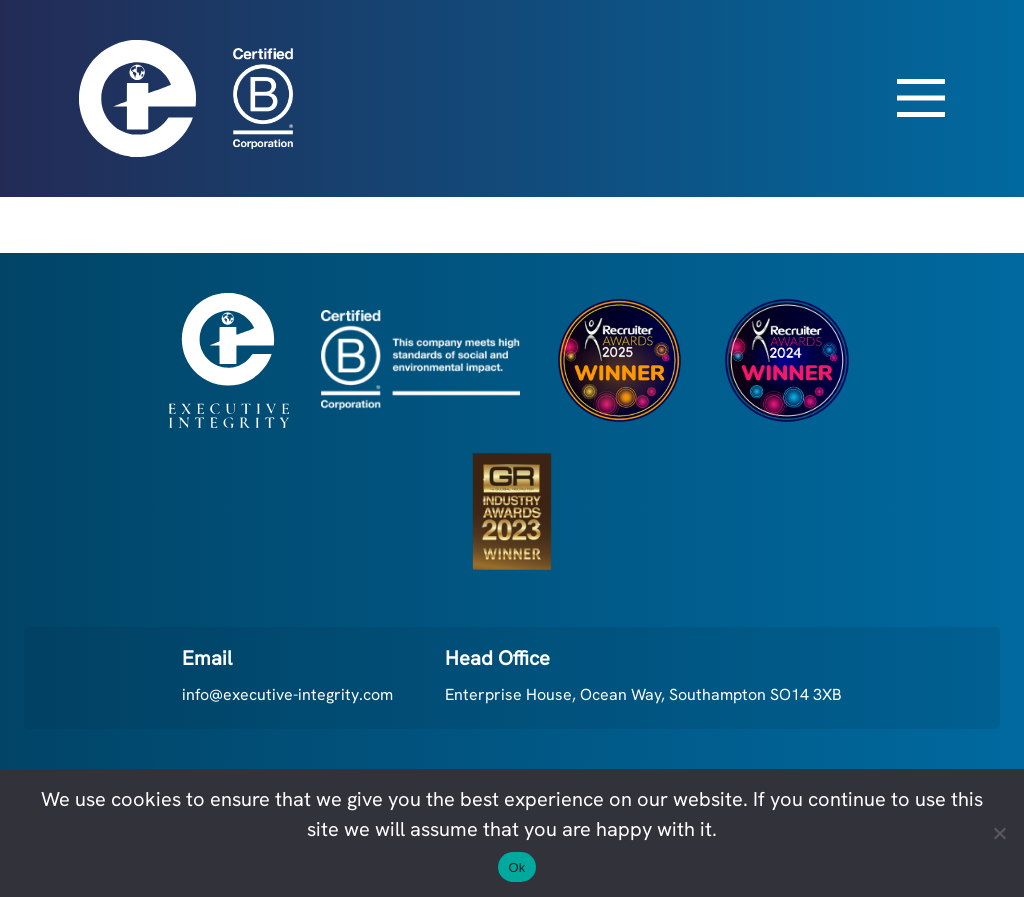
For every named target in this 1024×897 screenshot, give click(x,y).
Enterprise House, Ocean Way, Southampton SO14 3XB (643, 694)
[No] (999, 833)
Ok (516, 867)
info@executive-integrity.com (287, 694)
